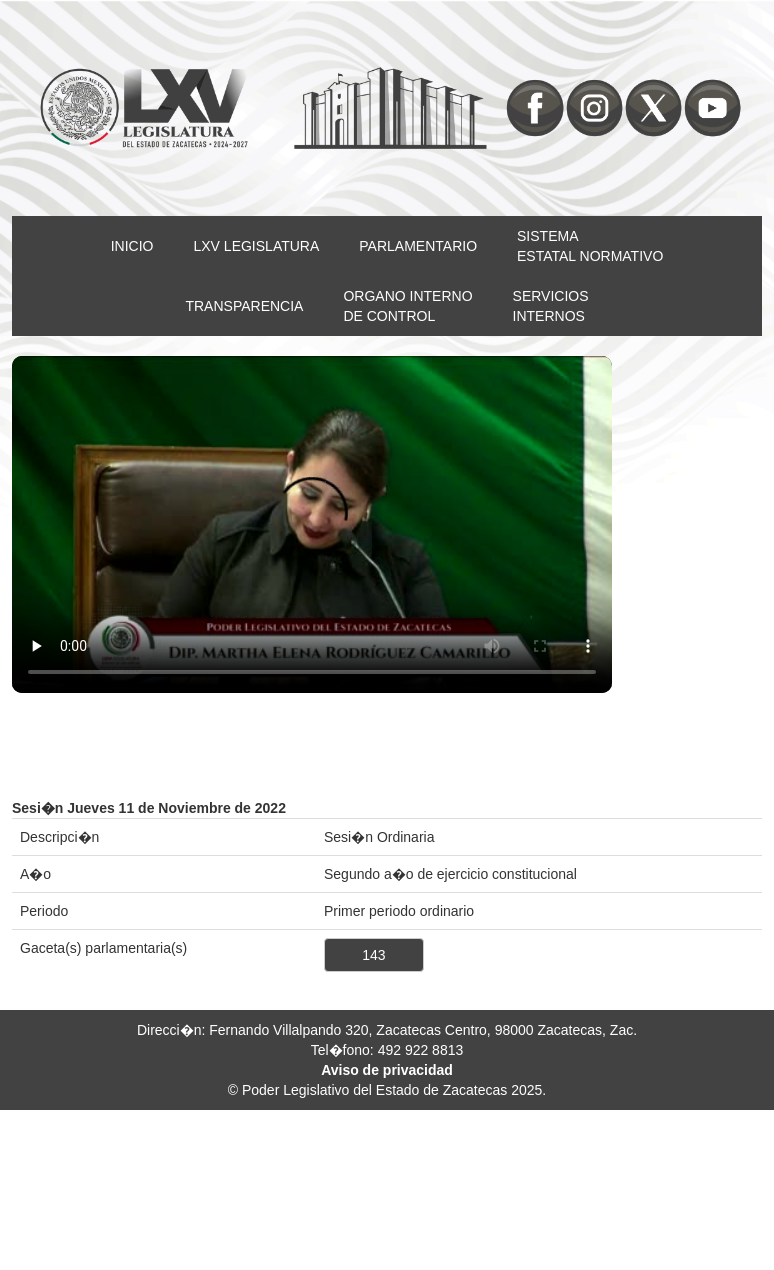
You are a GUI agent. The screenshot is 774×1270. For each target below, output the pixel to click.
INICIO (132, 246)
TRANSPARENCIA (244, 306)
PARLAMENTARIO (418, 246)
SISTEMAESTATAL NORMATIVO (590, 246)
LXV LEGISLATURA (257, 246)
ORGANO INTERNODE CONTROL (407, 306)
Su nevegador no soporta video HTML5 (312, 525)
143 (373, 955)
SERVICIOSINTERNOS (551, 306)
